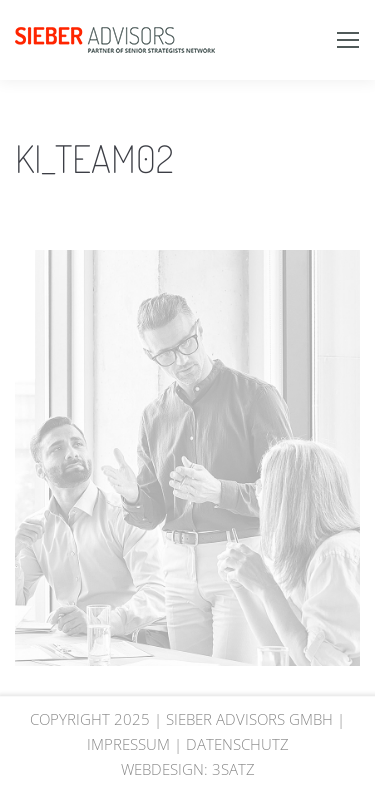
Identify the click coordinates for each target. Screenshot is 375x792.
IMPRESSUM (128, 744)
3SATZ (233, 769)
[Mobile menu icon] (348, 40)
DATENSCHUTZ (237, 744)
